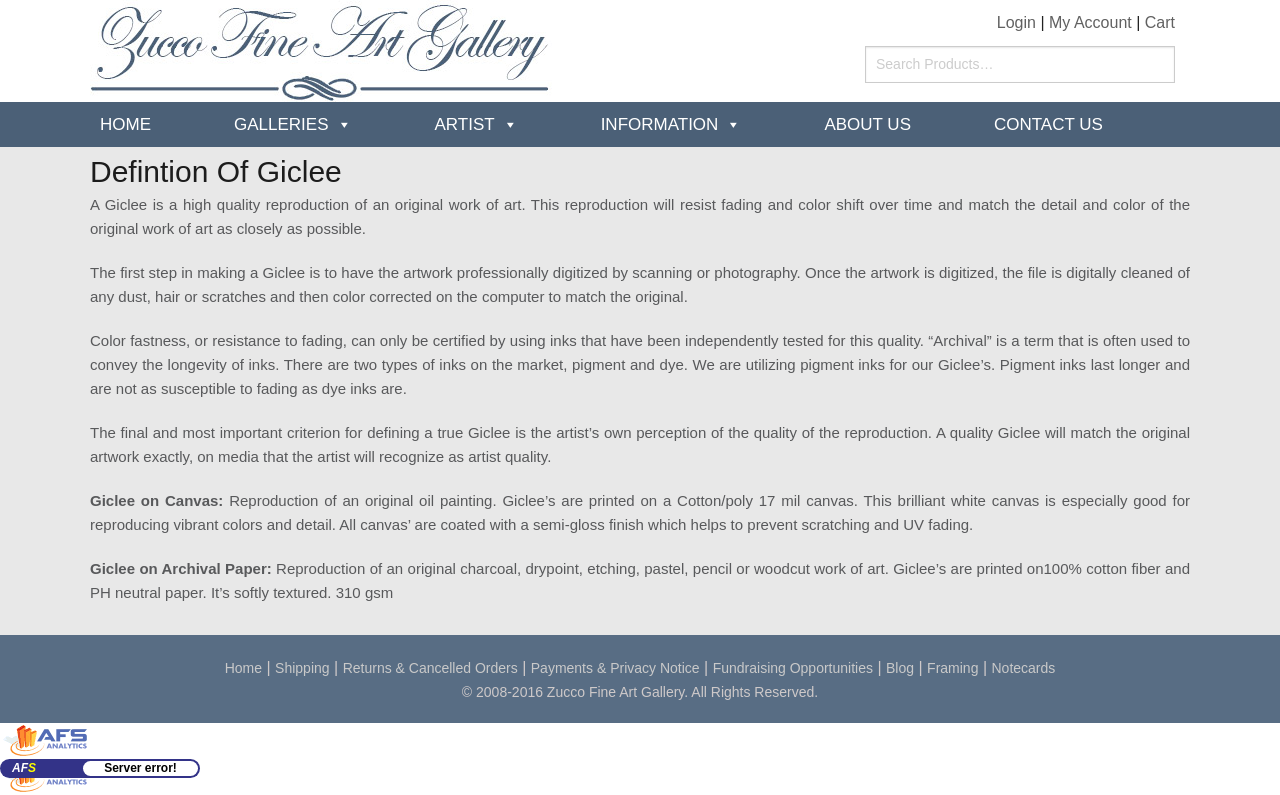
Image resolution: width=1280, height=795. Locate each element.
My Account (1090, 22)
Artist (465, 124)
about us (867, 124)
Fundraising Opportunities (793, 668)
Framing (952, 668)
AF (24, 768)
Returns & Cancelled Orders (430, 668)
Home (125, 124)
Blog (900, 668)
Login (1016, 22)
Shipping (302, 668)
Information (660, 124)
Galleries (281, 124)
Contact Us (1048, 124)
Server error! (140, 768)
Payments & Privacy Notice (615, 668)
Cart (1160, 22)
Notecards (1024, 668)
